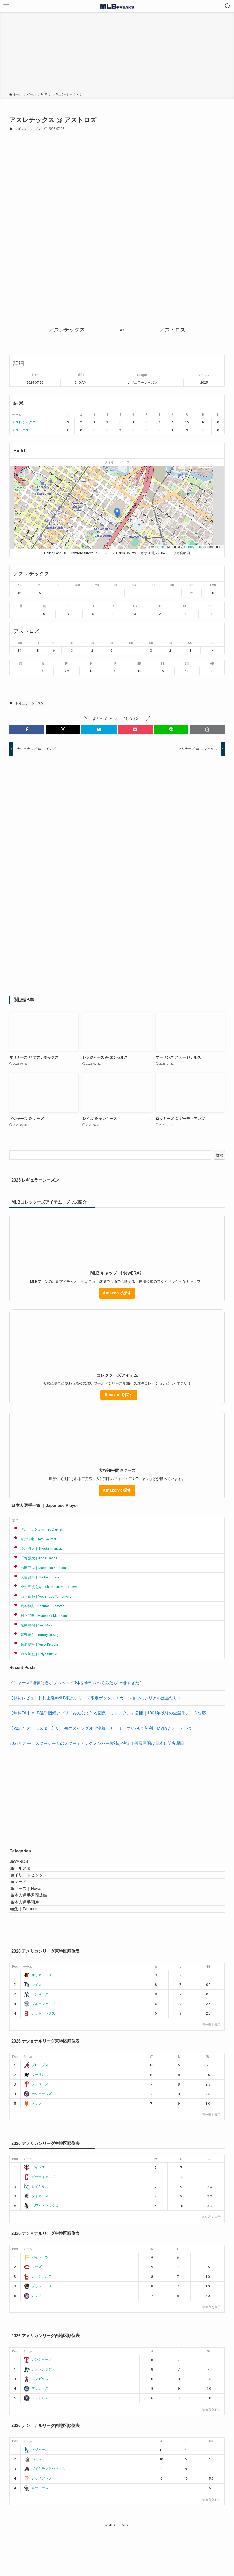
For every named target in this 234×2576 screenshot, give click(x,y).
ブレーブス (36, 2109)
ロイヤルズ (36, 2230)
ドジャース (36, 2493)
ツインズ (34, 2211)
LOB (213, 585)
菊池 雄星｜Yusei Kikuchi (35, 1644)
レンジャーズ (37, 2404)
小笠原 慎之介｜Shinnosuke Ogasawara (46, 1587)
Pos (15, 2010)
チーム (27, 2010)
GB (208, 2010)
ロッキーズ (36, 2532)
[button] (117, 513)
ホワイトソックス (41, 2250)
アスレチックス (24, 422)
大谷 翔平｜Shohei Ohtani (35, 1577)
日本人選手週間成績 (35, 1925)
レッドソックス (39, 2057)
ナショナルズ (37, 2137)
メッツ (32, 2147)
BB (172, 585)
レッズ (32, 2311)
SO (191, 585)
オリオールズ (37, 2019)
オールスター (29, 1876)
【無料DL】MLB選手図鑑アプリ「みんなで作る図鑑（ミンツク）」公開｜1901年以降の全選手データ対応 (107, 1713)
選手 (15, 1521)
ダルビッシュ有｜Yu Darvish (37, 1529)
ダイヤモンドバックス (44, 2513)
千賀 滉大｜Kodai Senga (34, 1558)
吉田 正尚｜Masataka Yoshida (39, 1568)
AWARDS (25, 1864)
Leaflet (157, 547)
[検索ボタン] (228, 6)
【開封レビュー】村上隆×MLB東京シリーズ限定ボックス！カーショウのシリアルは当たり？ (95, 1698)
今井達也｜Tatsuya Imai (34, 1539)
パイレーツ (36, 2301)
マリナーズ (36, 2432)
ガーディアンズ (39, 2221)
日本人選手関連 (31, 1937)
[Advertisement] (117, 53)
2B (97, 585)
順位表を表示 (211, 2068)
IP (69, 606)
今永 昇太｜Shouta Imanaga (37, 1548)
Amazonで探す (117, 1293)
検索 (219, 1155)
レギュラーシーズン (28, 128)
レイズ (32, 2028)
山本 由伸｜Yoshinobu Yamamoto (41, 1596)
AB (19, 585)
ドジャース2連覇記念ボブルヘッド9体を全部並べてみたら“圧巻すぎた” (75, 1683)
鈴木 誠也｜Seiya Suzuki (34, 1654)
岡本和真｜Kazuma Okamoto (38, 1606)
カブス (32, 2340)
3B (115, 585)
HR (134, 585)
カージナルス (37, 2320)
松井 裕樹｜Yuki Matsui (33, 1625)
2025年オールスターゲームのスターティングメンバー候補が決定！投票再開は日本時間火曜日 (96, 1743)
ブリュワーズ (37, 2330)
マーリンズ (36, 2118)
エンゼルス (36, 2423)
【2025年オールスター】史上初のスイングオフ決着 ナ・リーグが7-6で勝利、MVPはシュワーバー (102, 1728)
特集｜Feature (30, 1950)
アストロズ (20, 430)
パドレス (34, 2503)
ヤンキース (36, 2038)
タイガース (36, 2240)
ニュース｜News (32, 1913)
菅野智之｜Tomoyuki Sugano (38, 1635)
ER (135, 606)
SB (153, 585)
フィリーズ (36, 2128)
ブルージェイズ (39, 2048)
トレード (25, 1901)
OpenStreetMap (195, 547)
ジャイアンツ (37, 2522)
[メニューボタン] (6, 6)
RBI (77, 585)
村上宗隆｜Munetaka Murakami (40, 1616)
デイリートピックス (35, 1889)
